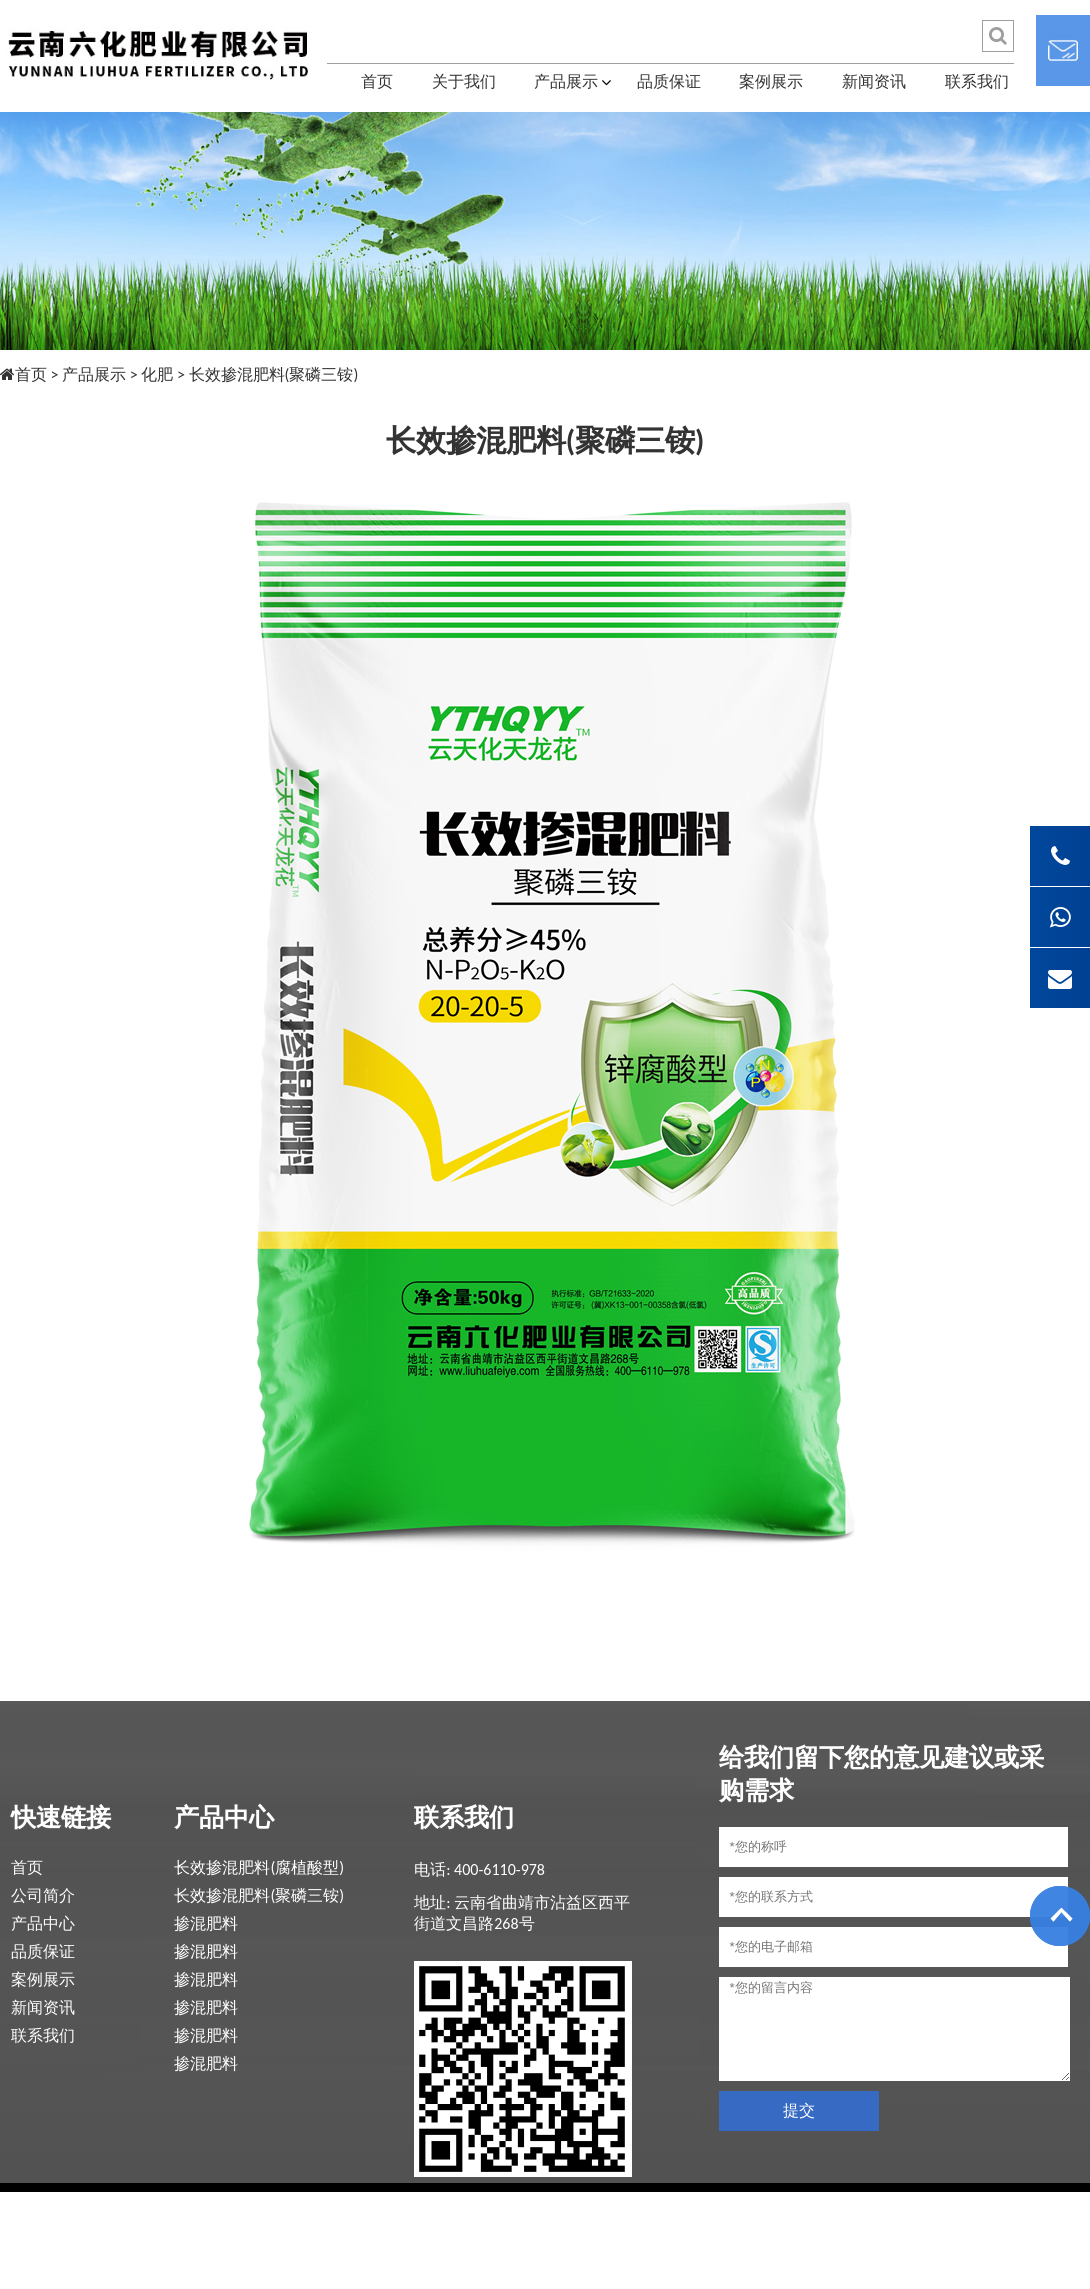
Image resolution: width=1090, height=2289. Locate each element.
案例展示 (771, 81)
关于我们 (464, 81)
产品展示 (566, 81)
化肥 (157, 374)
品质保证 (669, 81)
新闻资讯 (874, 81)
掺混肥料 (206, 1923)
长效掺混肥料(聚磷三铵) (259, 1895)
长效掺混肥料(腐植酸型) (259, 1867)
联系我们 (977, 81)
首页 (377, 81)
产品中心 (43, 1923)
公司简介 (43, 1895)
